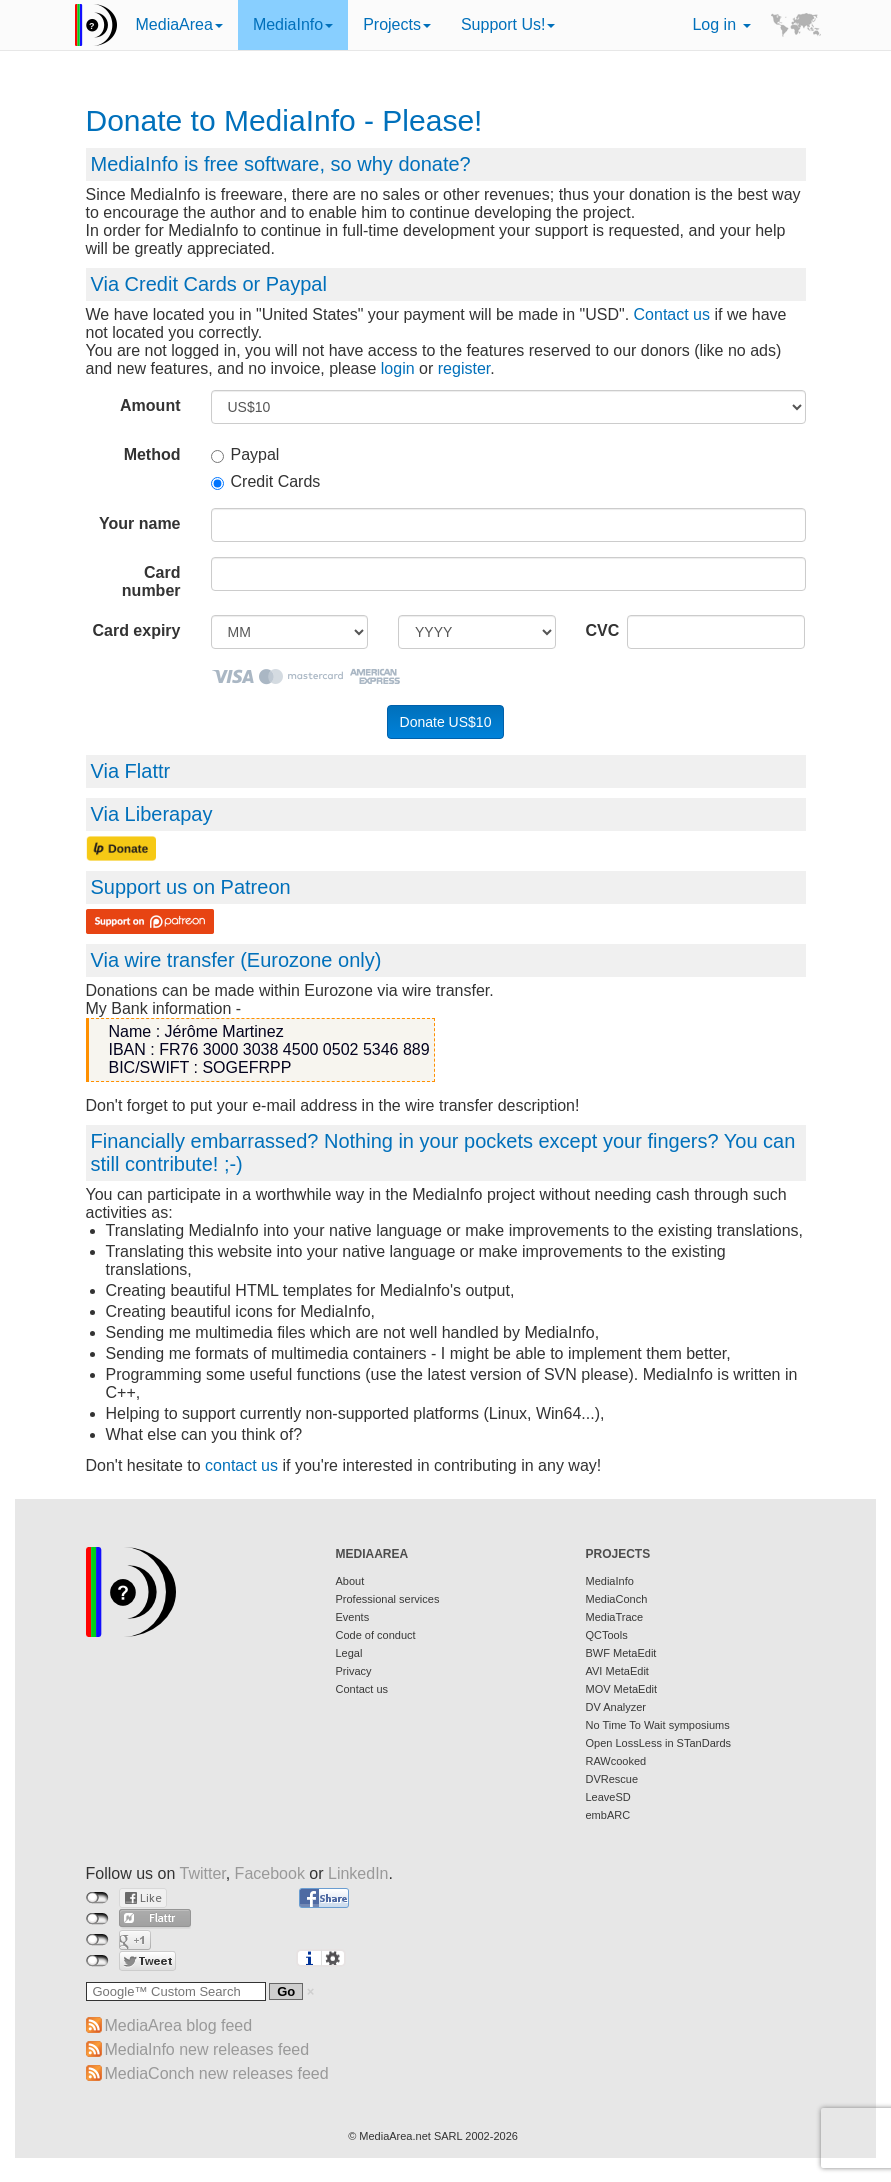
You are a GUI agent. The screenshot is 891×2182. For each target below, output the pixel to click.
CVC (599, 630)
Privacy (354, 1671)
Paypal (245, 454)
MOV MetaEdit (622, 1689)
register (464, 368)
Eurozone (290, 960)
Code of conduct (376, 1635)
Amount (150, 405)
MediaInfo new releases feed (207, 2049)
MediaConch (617, 1599)
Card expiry (136, 630)
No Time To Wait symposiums (658, 1725)
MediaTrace (615, 1617)
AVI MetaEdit (617, 1671)
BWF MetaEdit (621, 1653)
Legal (349, 1653)
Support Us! (508, 24)
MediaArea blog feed (179, 2025)
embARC (608, 1815)
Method (152, 454)
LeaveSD (608, 1797)
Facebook (270, 1873)
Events (353, 1617)
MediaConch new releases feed (217, 2073)
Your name (140, 523)
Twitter (202, 1873)
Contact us (672, 314)
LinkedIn (358, 1873)
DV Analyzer (616, 1707)
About (350, 1581)
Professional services (388, 1599)
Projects (397, 24)
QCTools (607, 1635)
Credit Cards (266, 481)
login (398, 368)
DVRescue (612, 1779)
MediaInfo (293, 24)
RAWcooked (616, 1761)
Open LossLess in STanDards (659, 1743)
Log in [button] (721, 24)
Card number (151, 581)
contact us (241, 1465)
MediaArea (179, 24)
